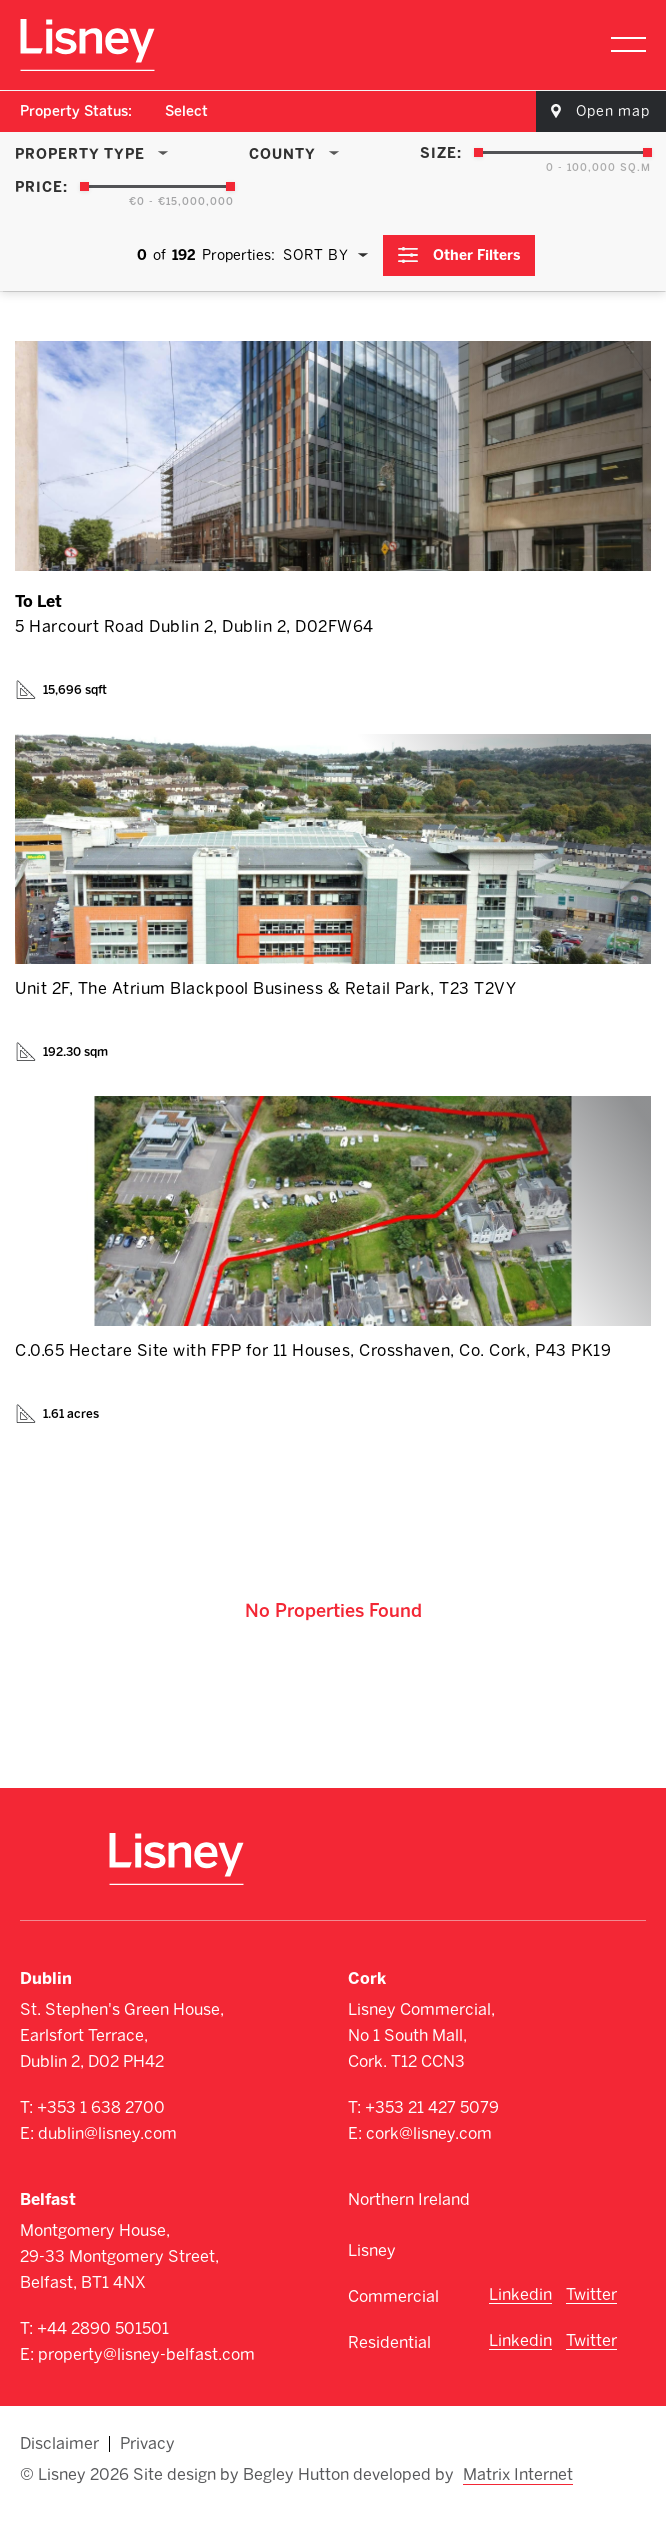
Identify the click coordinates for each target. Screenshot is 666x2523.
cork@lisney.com (429, 2133)
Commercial (393, 2296)
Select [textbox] (186, 111)
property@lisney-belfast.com (146, 2354)
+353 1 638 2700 (101, 2107)
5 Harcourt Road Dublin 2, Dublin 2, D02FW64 (194, 626)
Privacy (147, 2444)
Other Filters (477, 255)
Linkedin (520, 2294)
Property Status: (76, 111)
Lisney (372, 2250)
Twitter (591, 2294)
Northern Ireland (409, 2199)
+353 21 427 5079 (432, 2107)
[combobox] (187, 112)
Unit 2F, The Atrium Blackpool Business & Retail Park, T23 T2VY (265, 988)
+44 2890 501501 (103, 2328)
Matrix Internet (518, 2475)
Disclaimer (59, 2444)
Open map (613, 111)
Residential (389, 2342)
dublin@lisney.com (107, 2133)
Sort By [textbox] (316, 255)
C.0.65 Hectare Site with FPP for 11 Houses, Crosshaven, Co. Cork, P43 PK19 (313, 1350)
